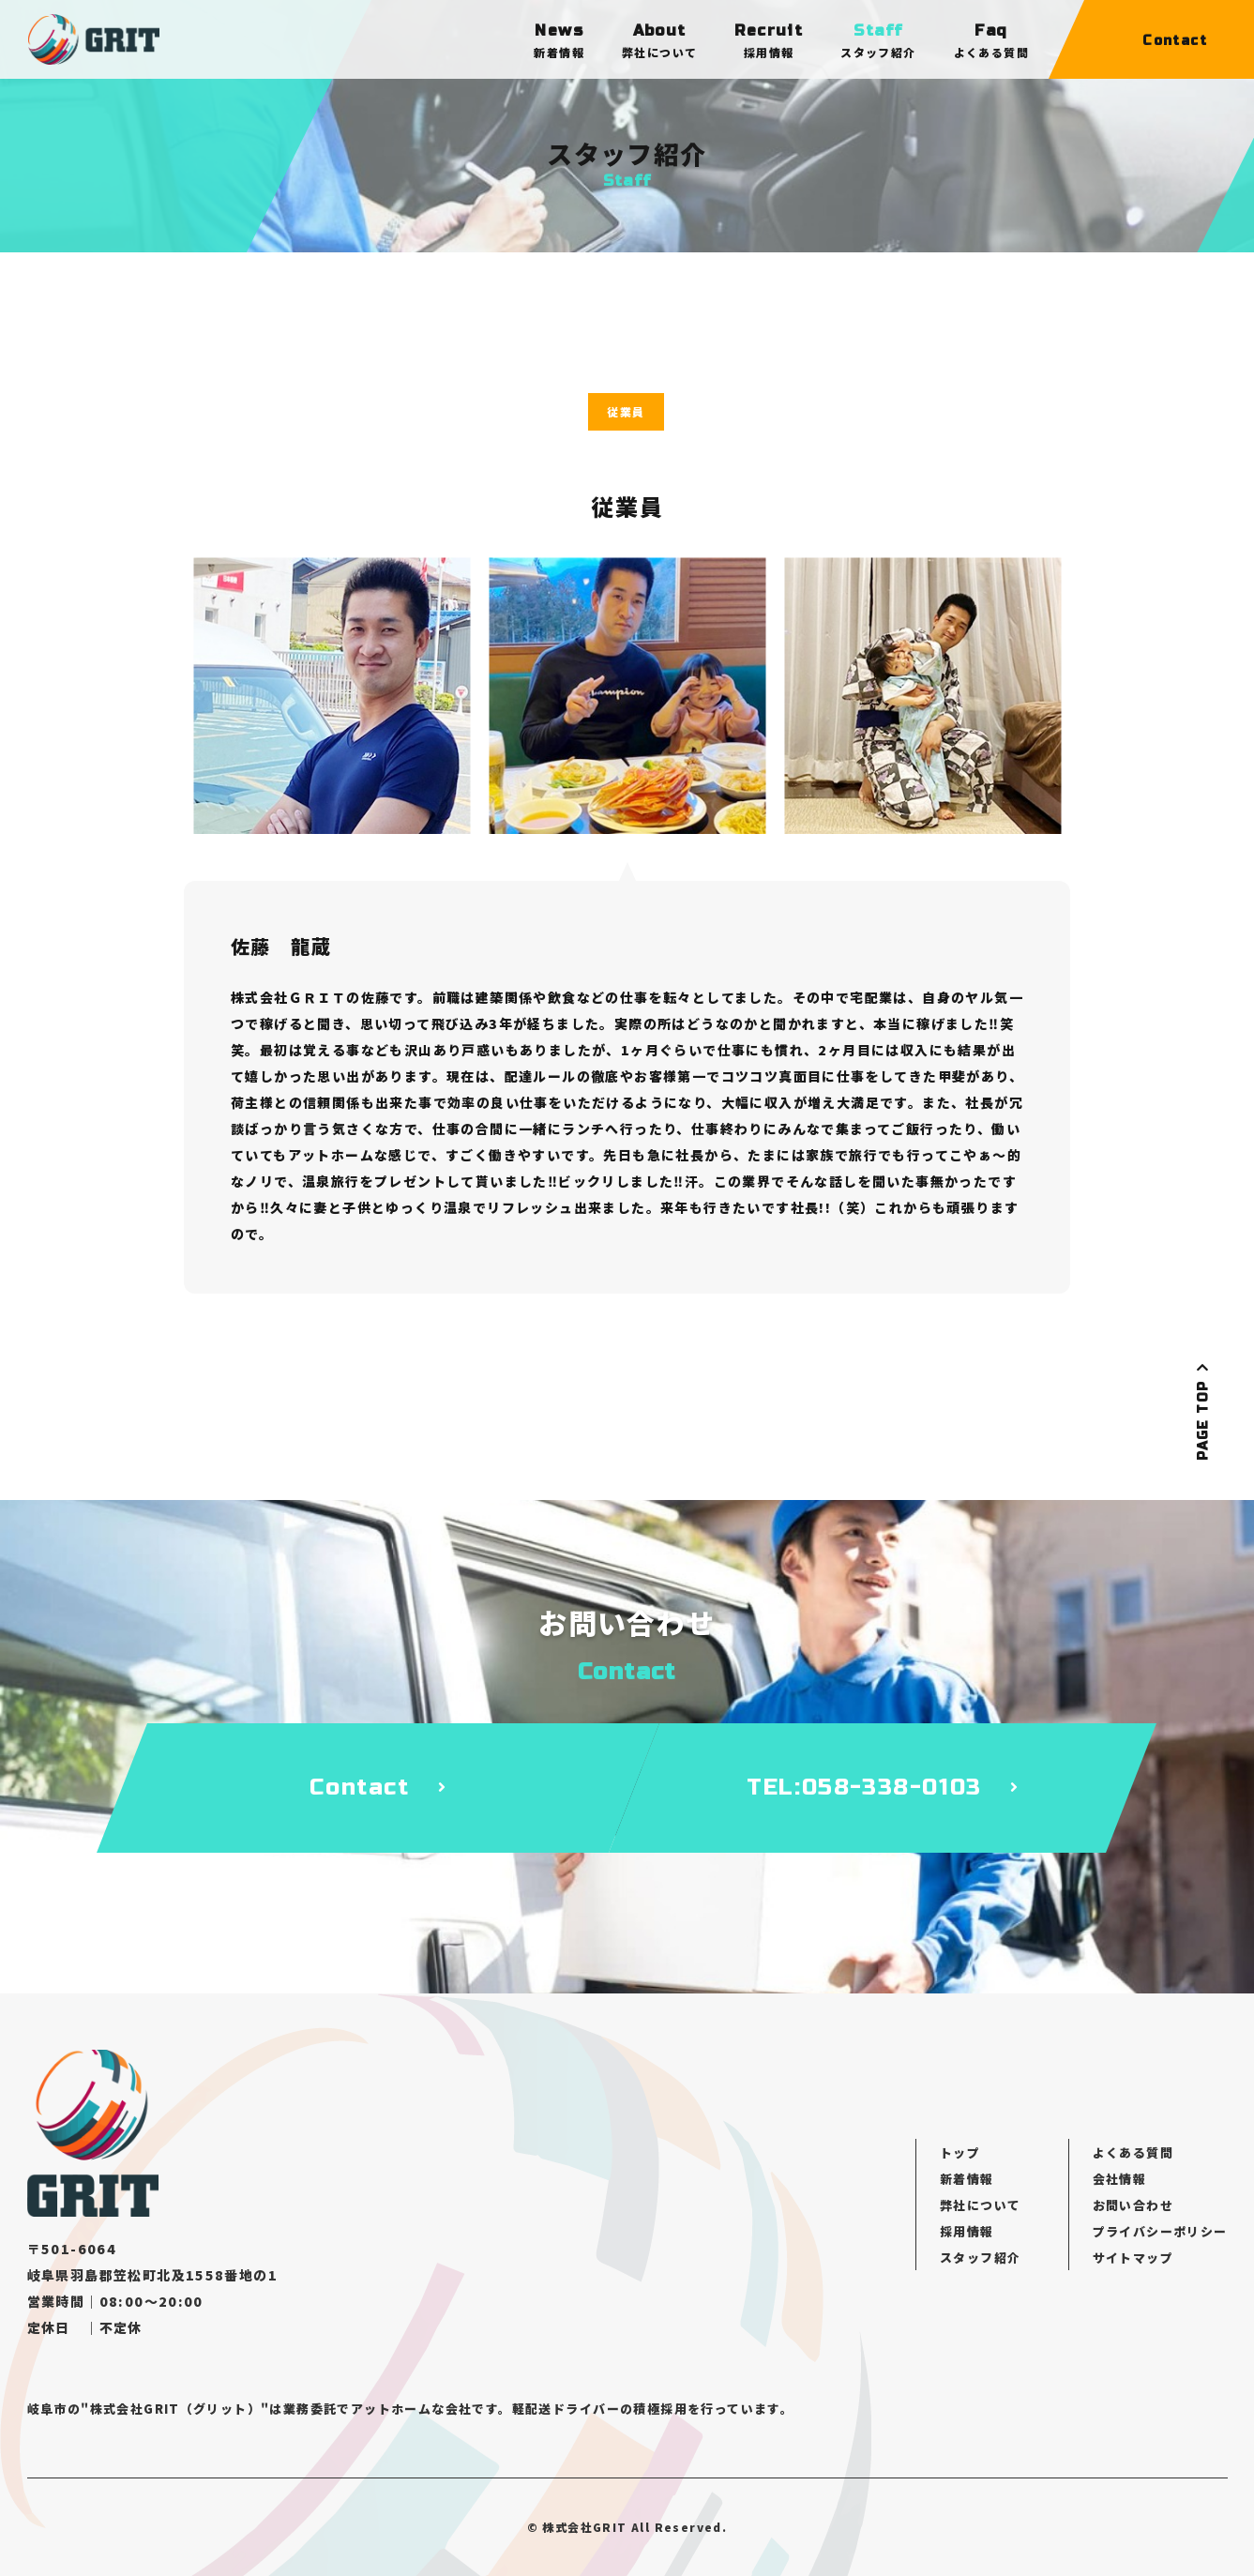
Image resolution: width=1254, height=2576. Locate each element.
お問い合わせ (1133, 2205)
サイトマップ (1133, 2257)
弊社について (980, 2205)
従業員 (625, 411)
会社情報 (1120, 2179)
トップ (960, 2152)
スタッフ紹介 (980, 2257)
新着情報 (967, 2179)
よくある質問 (1133, 2152)
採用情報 (967, 2231)
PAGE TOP (1203, 1411)
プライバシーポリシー (1160, 2231)
